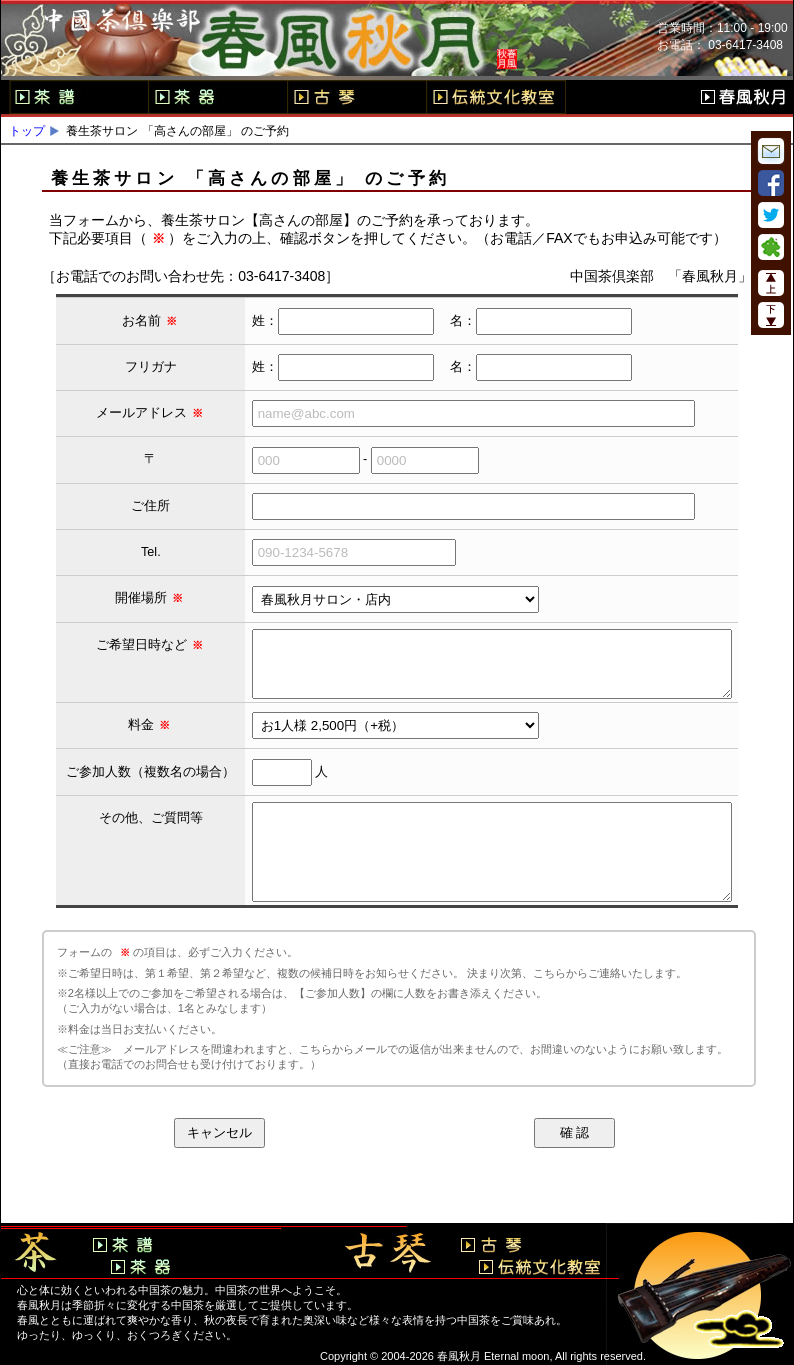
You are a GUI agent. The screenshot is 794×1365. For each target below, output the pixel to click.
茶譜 (78, 97)
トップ (27, 131)
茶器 (217, 97)
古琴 (356, 97)
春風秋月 (743, 97)
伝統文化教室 (496, 97)
